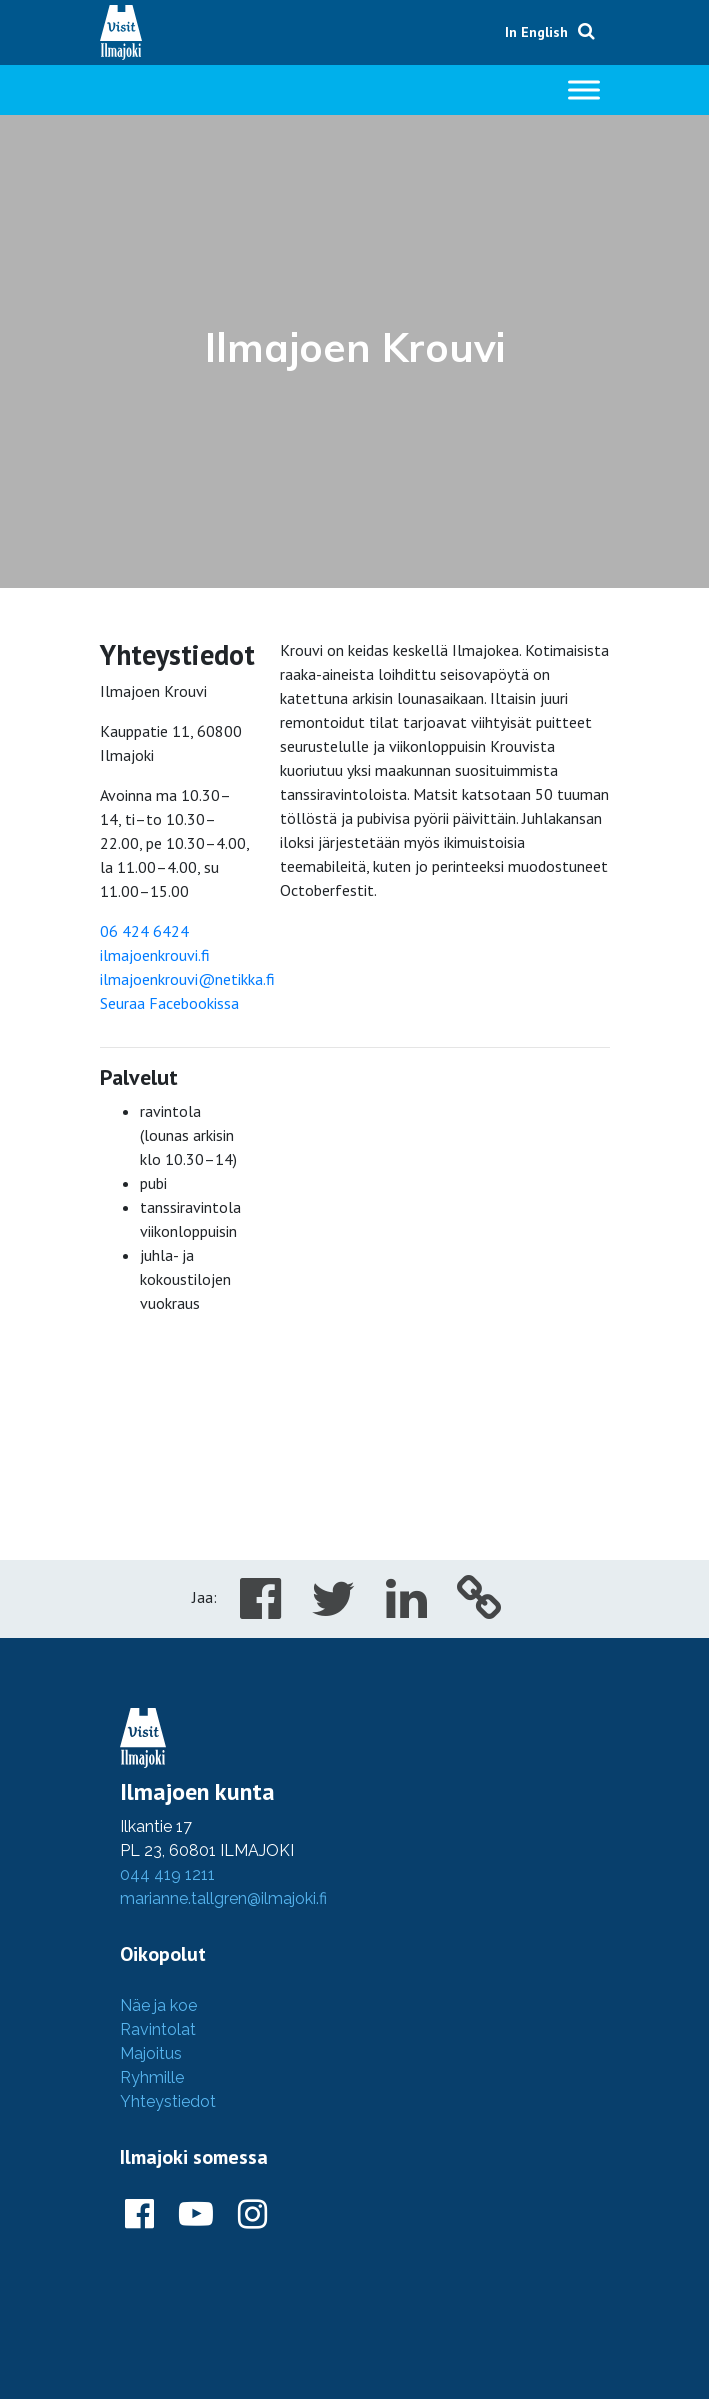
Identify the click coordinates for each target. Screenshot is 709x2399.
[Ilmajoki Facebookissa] (139, 2215)
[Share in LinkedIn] (406, 1610)
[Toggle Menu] (584, 89)
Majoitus (151, 2053)
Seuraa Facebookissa (169, 1003)
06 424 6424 (144, 931)
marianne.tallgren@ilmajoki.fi (223, 1898)
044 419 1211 (167, 1874)
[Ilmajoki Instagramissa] (252, 2215)
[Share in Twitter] (333, 1610)
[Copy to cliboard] (479, 1610)
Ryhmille (152, 2077)
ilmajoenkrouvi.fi (155, 955)
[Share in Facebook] (260, 1610)
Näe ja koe (158, 2005)
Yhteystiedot (168, 2101)
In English (536, 32)
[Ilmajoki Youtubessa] (196, 2215)
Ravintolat (158, 2029)
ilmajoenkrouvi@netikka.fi (187, 979)
